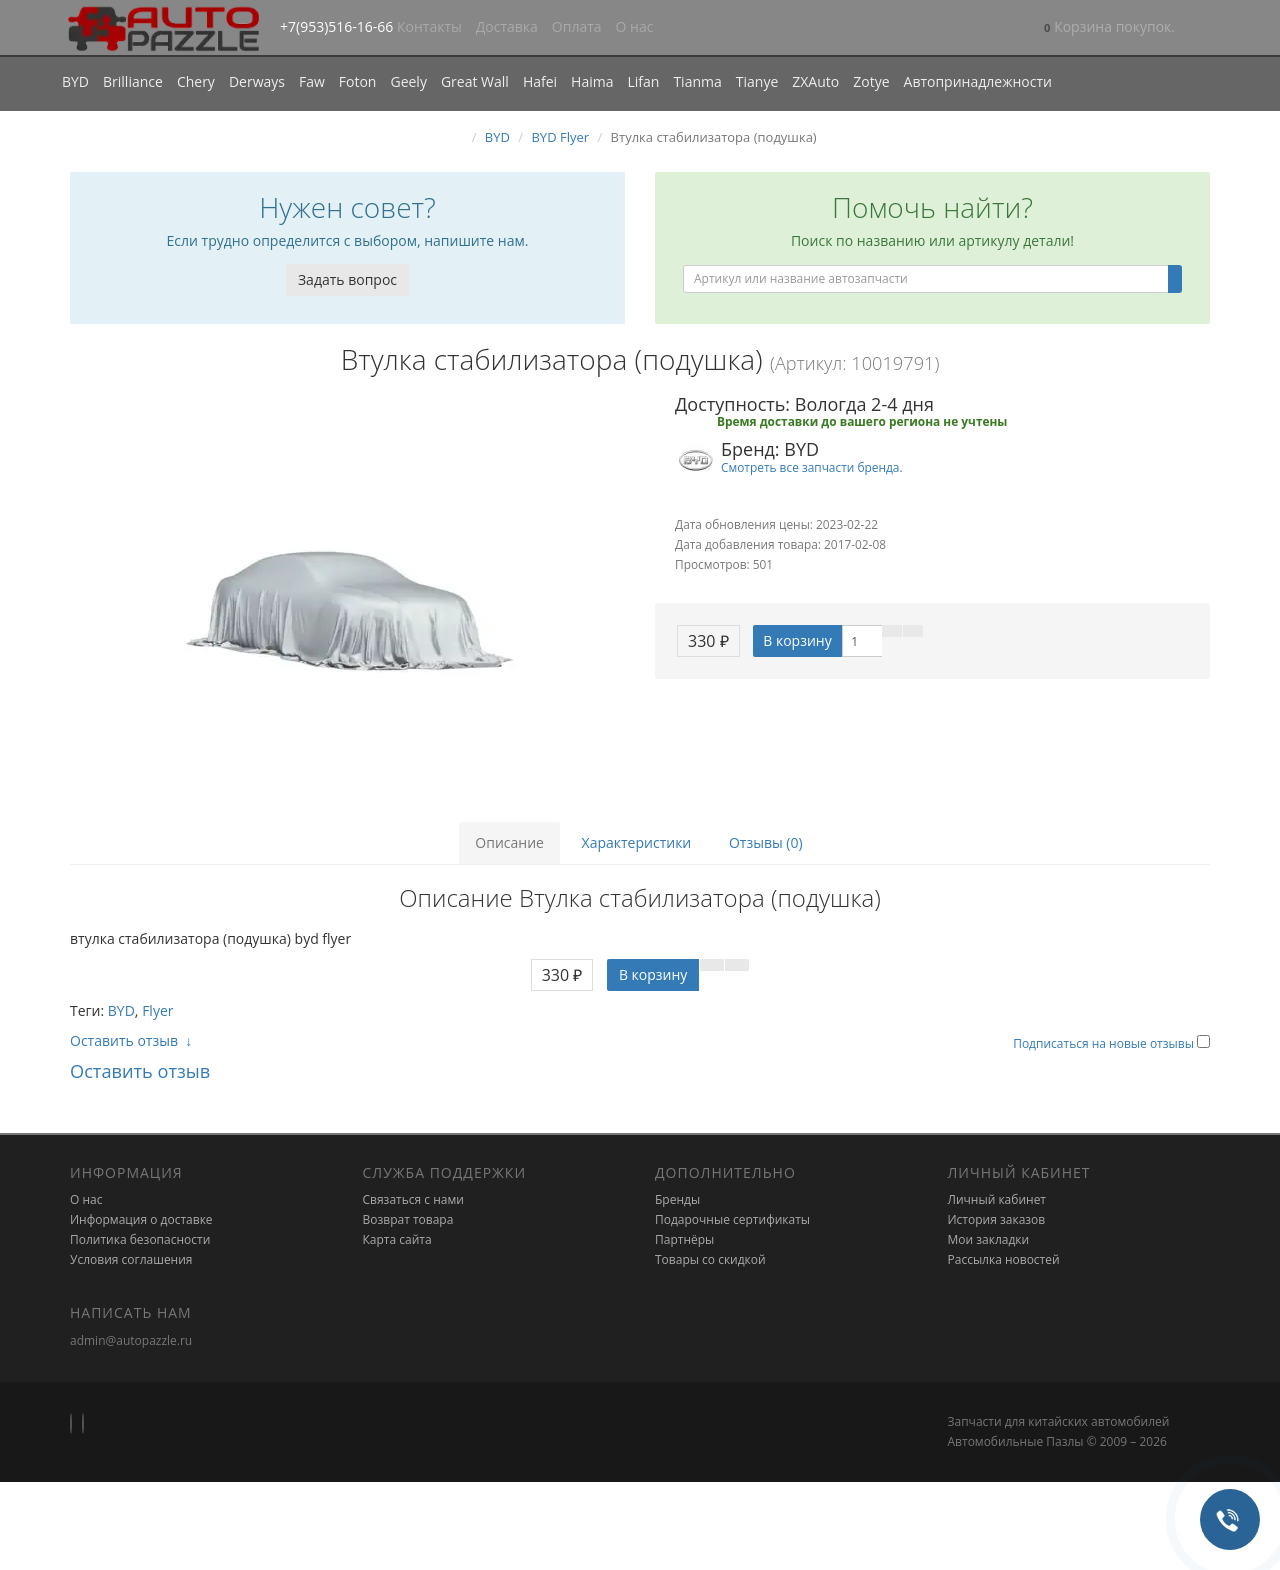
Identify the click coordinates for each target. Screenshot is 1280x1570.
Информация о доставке (141, 1219)
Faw (312, 81)
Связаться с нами (413, 1199)
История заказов (997, 1219)
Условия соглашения (131, 1259)
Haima (592, 81)
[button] (1109, 28)
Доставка (507, 26)
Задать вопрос (347, 279)
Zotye (871, 81)
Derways (257, 81)
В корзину (797, 640)
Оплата (577, 26)
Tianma (697, 81)
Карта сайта (397, 1239)
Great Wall (475, 81)
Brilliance (133, 81)
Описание (509, 842)
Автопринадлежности (978, 81)
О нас (635, 26)
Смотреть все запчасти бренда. (812, 467)
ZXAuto (815, 81)
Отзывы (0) (766, 842)
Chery (196, 81)
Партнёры (684, 1239)
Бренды (677, 1199)
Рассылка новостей (1004, 1259)
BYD (75, 81)
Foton (358, 81)
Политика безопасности (140, 1239)
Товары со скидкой (710, 1259)
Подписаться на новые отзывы (1105, 1043)
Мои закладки (989, 1239)
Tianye (757, 81)
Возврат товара (408, 1219)
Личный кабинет (997, 1199)
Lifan (643, 81)
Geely (408, 81)
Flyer (157, 1010)
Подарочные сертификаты (732, 1219)
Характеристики (637, 842)
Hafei (540, 81)
